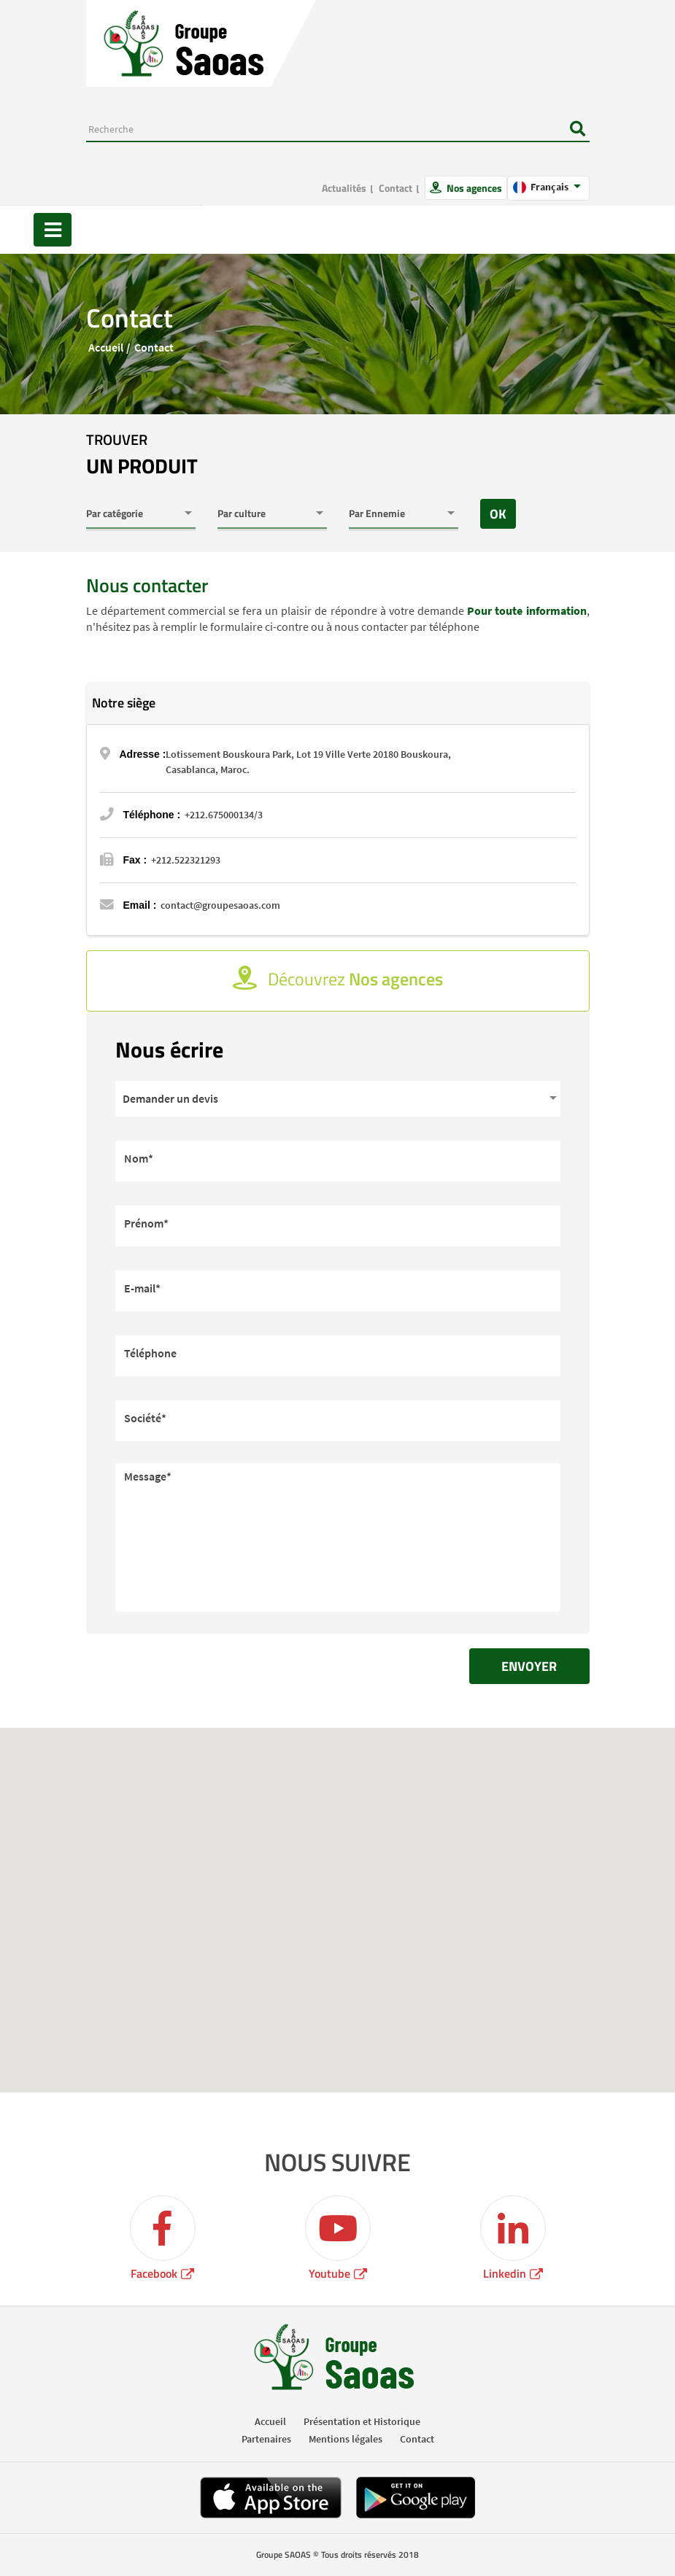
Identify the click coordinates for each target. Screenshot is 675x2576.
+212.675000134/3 (224, 814)
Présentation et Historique (362, 2421)
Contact (395, 187)
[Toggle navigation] (53, 230)
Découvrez (338, 979)
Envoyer (529, 1666)
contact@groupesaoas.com (220, 905)
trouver (142, 455)
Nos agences (473, 187)
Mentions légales (345, 2438)
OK (498, 514)
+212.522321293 (185, 859)
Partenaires (266, 2438)
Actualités (344, 187)
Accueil (105, 347)
